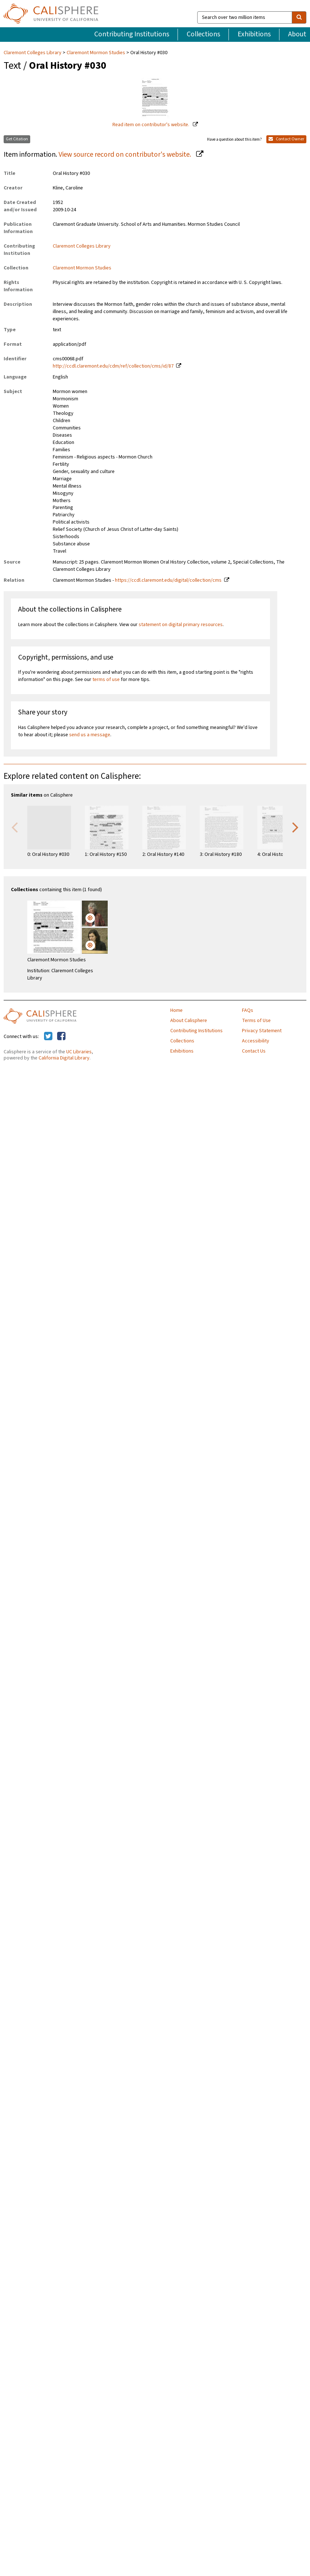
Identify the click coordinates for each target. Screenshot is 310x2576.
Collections (203, 34)
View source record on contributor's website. (125, 154)
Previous (14, 827)
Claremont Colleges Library (33, 52)
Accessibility (255, 1040)
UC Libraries (79, 1051)
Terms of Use (256, 1020)
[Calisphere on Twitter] (48, 1036)
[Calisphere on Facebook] (61, 1036)
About (297, 34)
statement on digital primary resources (181, 624)
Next (295, 827)
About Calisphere (188, 1020)
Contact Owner (286, 139)
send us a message (89, 734)
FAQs (247, 1010)
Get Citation (17, 139)
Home (176, 1010)
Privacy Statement (262, 1030)
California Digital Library (64, 1058)
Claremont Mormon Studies (96, 52)
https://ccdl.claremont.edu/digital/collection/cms (168, 580)
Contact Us (254, 1051)
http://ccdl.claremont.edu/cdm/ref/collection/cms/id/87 (113, 366)
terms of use (106, 679)
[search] (299, 17)
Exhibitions (254, 34)
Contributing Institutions (131, 34)
